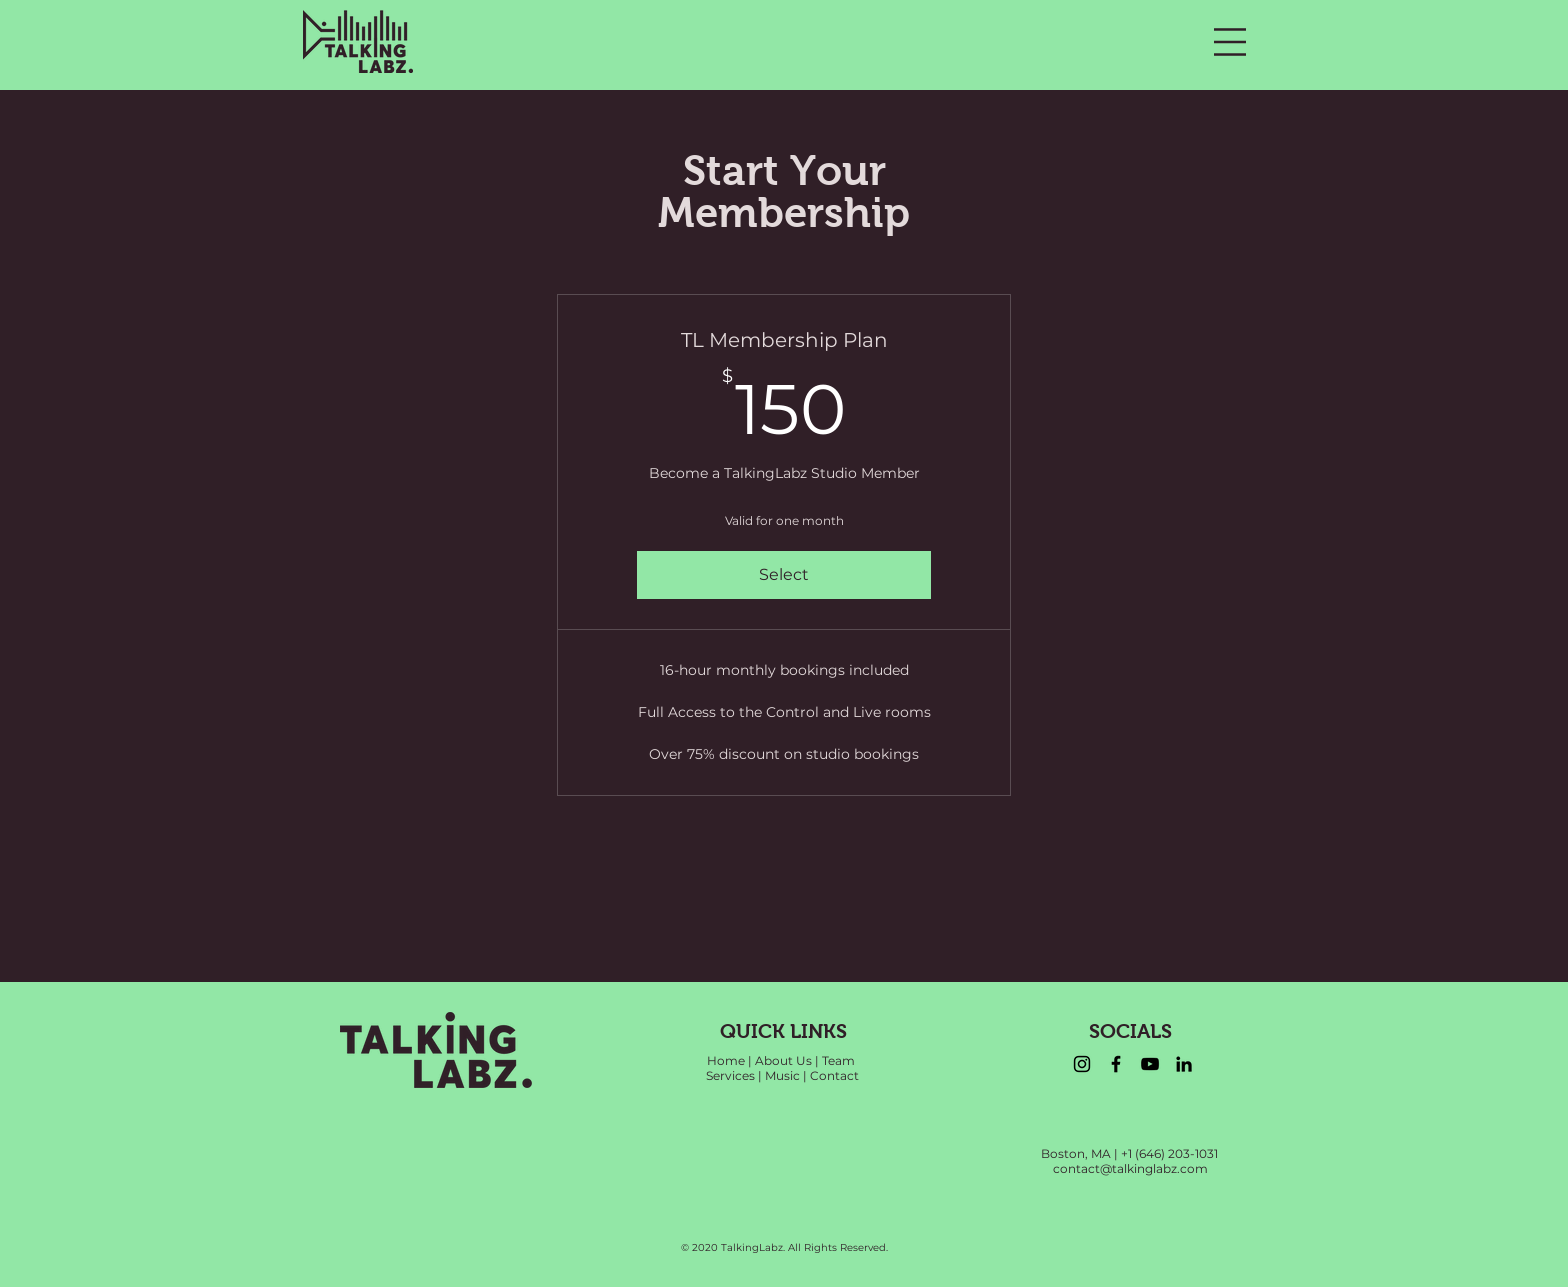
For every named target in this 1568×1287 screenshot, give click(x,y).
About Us (783, 1060)
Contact (834, 1075)
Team (838, 1060)
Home (726, 1060)
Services (730, 1075)
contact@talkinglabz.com (1130, 1168)
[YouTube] (1150, 1064)
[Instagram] (1082, 1064)
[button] (1230, 42)
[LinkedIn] (1184, 1064)
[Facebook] (1116, 1064)
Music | (786, 1075)
